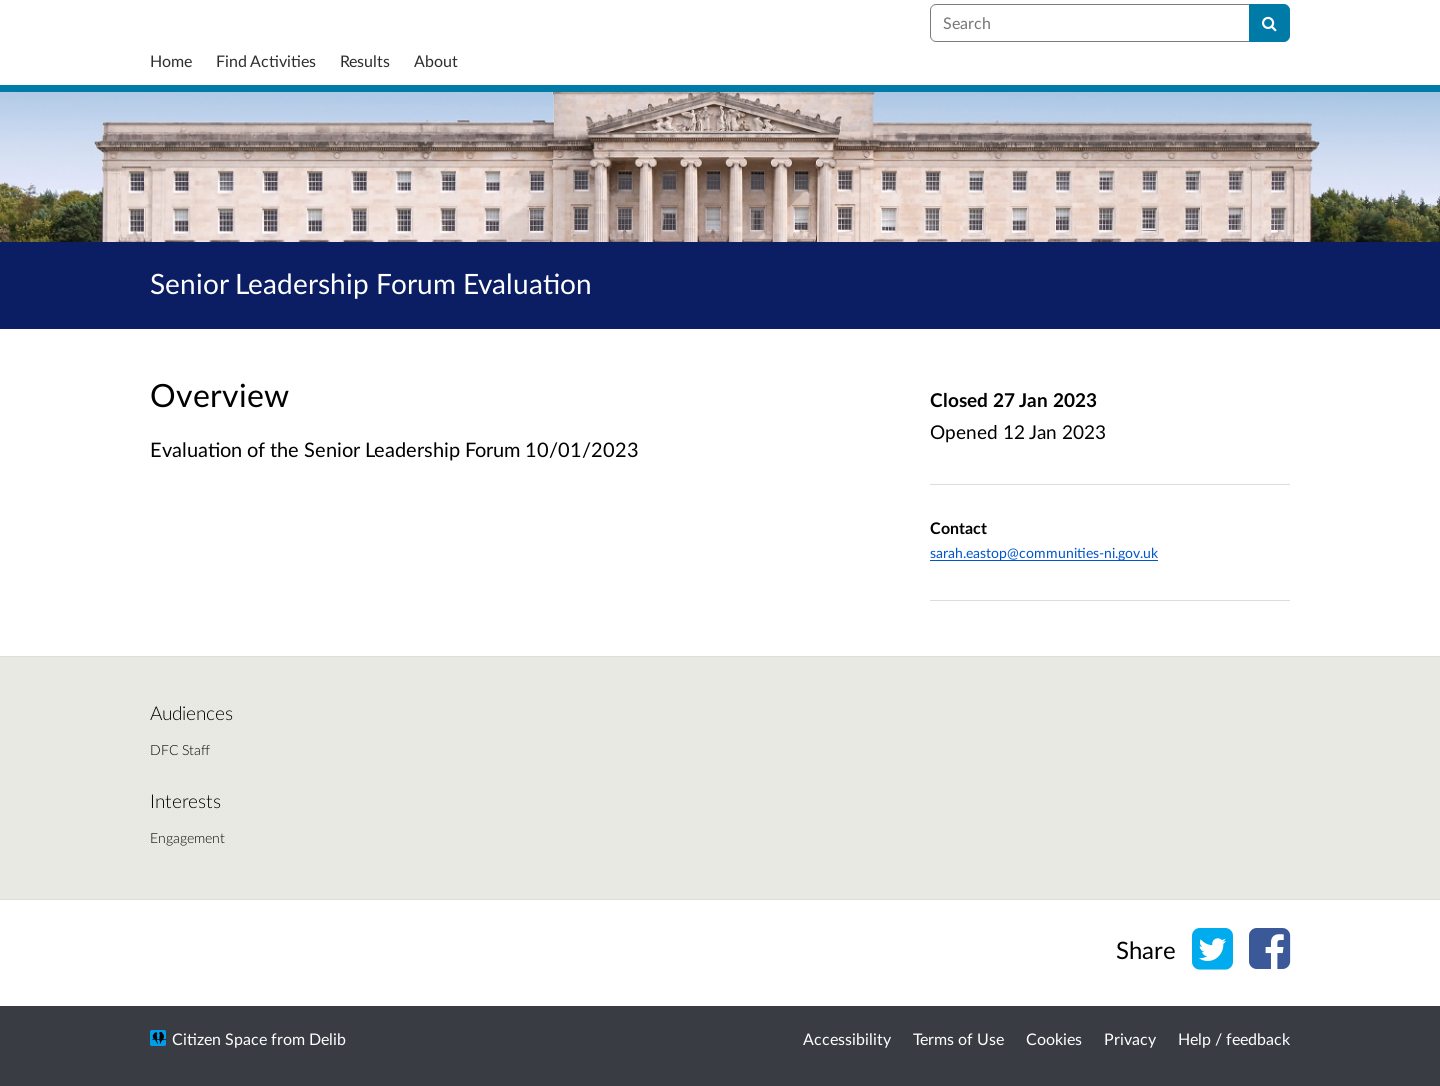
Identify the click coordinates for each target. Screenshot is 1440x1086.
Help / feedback (1234, 1038)
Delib (327, 1038)
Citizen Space (219, 1038)
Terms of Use (958, 1038)
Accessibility (847, 1038)
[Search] (1269, 23)
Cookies (1054, 1038)
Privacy (1130, 1038)
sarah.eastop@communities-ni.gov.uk (1044, 552)
